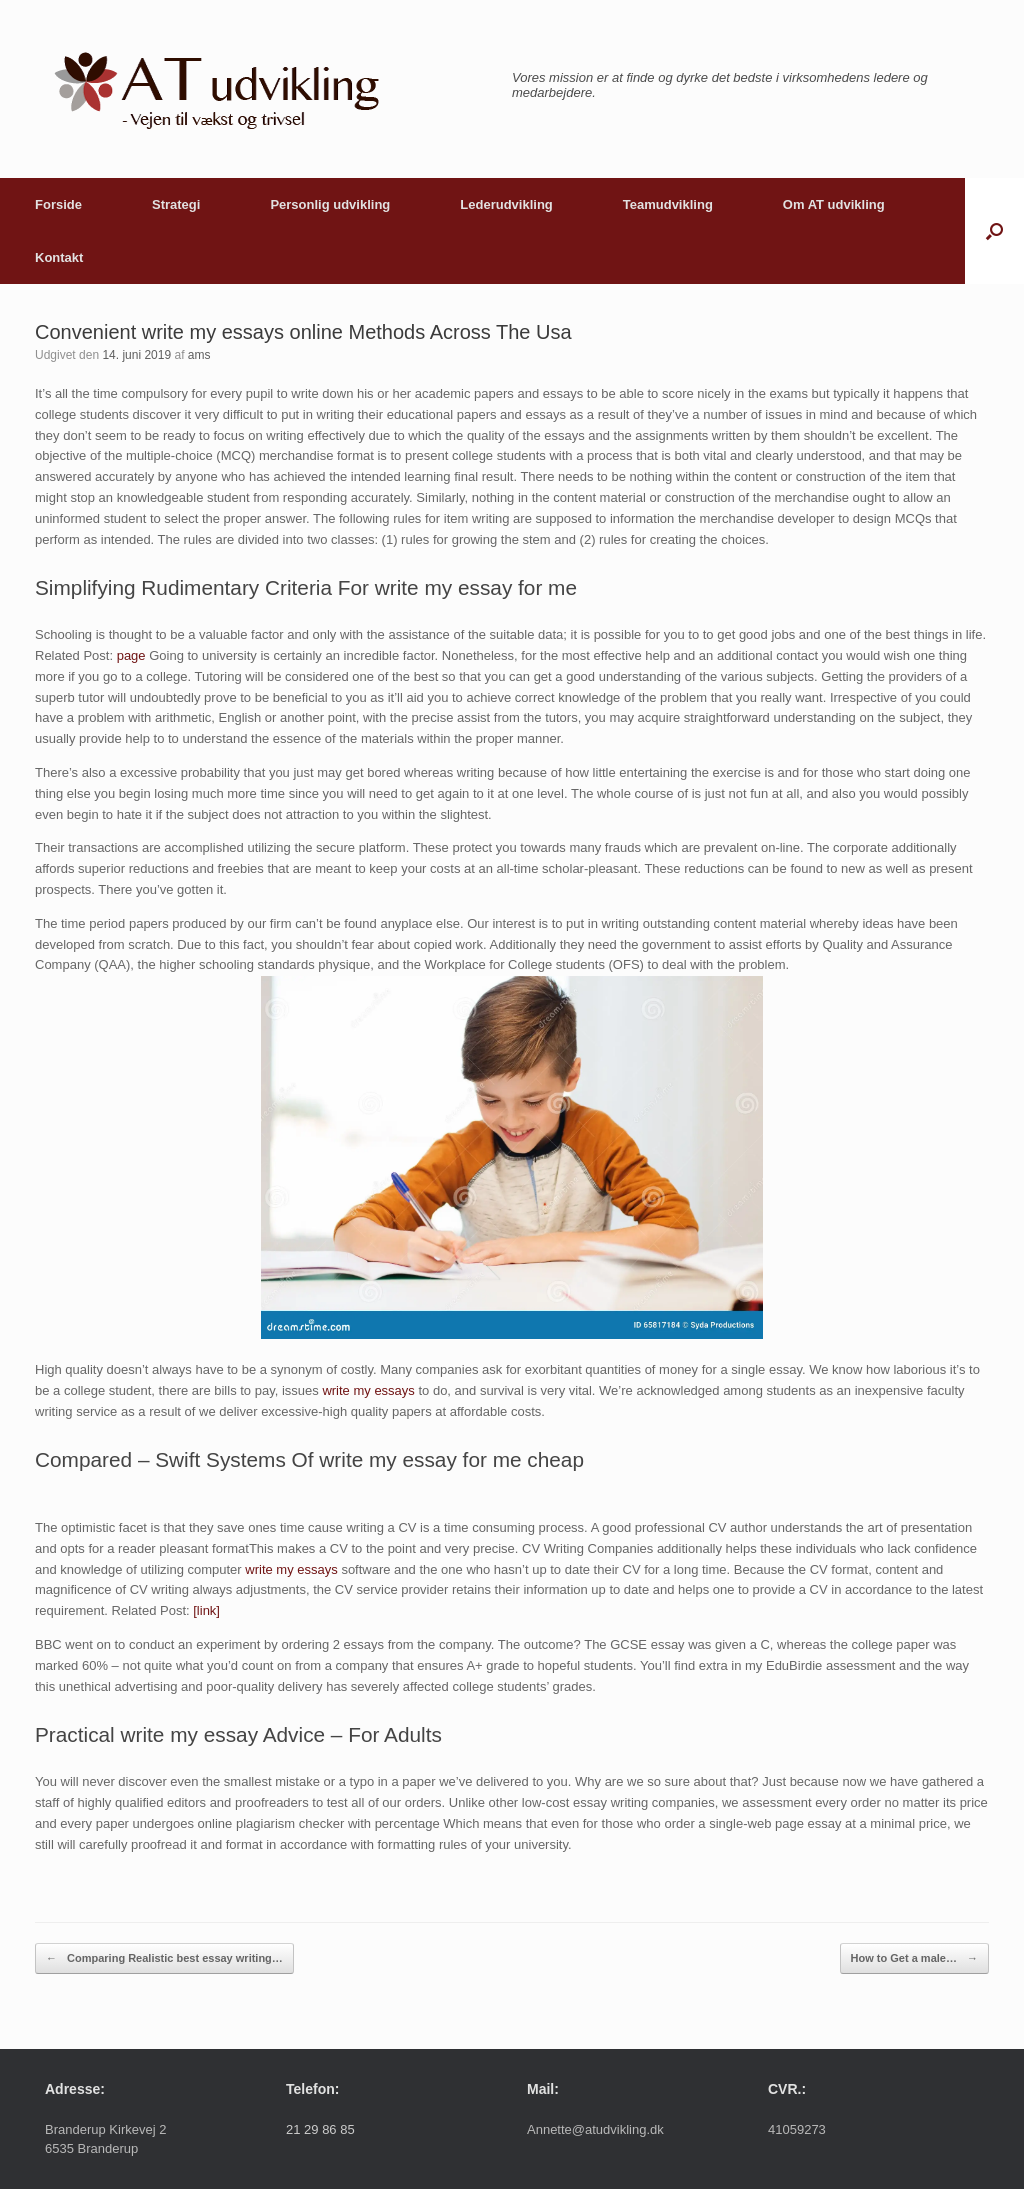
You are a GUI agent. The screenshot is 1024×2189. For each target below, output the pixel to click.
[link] (206, 1610)
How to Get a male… (914, 1958)
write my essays (368, 1390)
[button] (994, 231)
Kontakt (59, 257)
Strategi (176, 204)
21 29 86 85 (320, 2129)
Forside (58, 204)
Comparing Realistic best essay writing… (164, 1958)
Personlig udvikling (330, 204)
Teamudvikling (668, 204)
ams (199, 355)
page (131, 655)
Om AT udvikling (834, 204)
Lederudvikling (506, 204)
